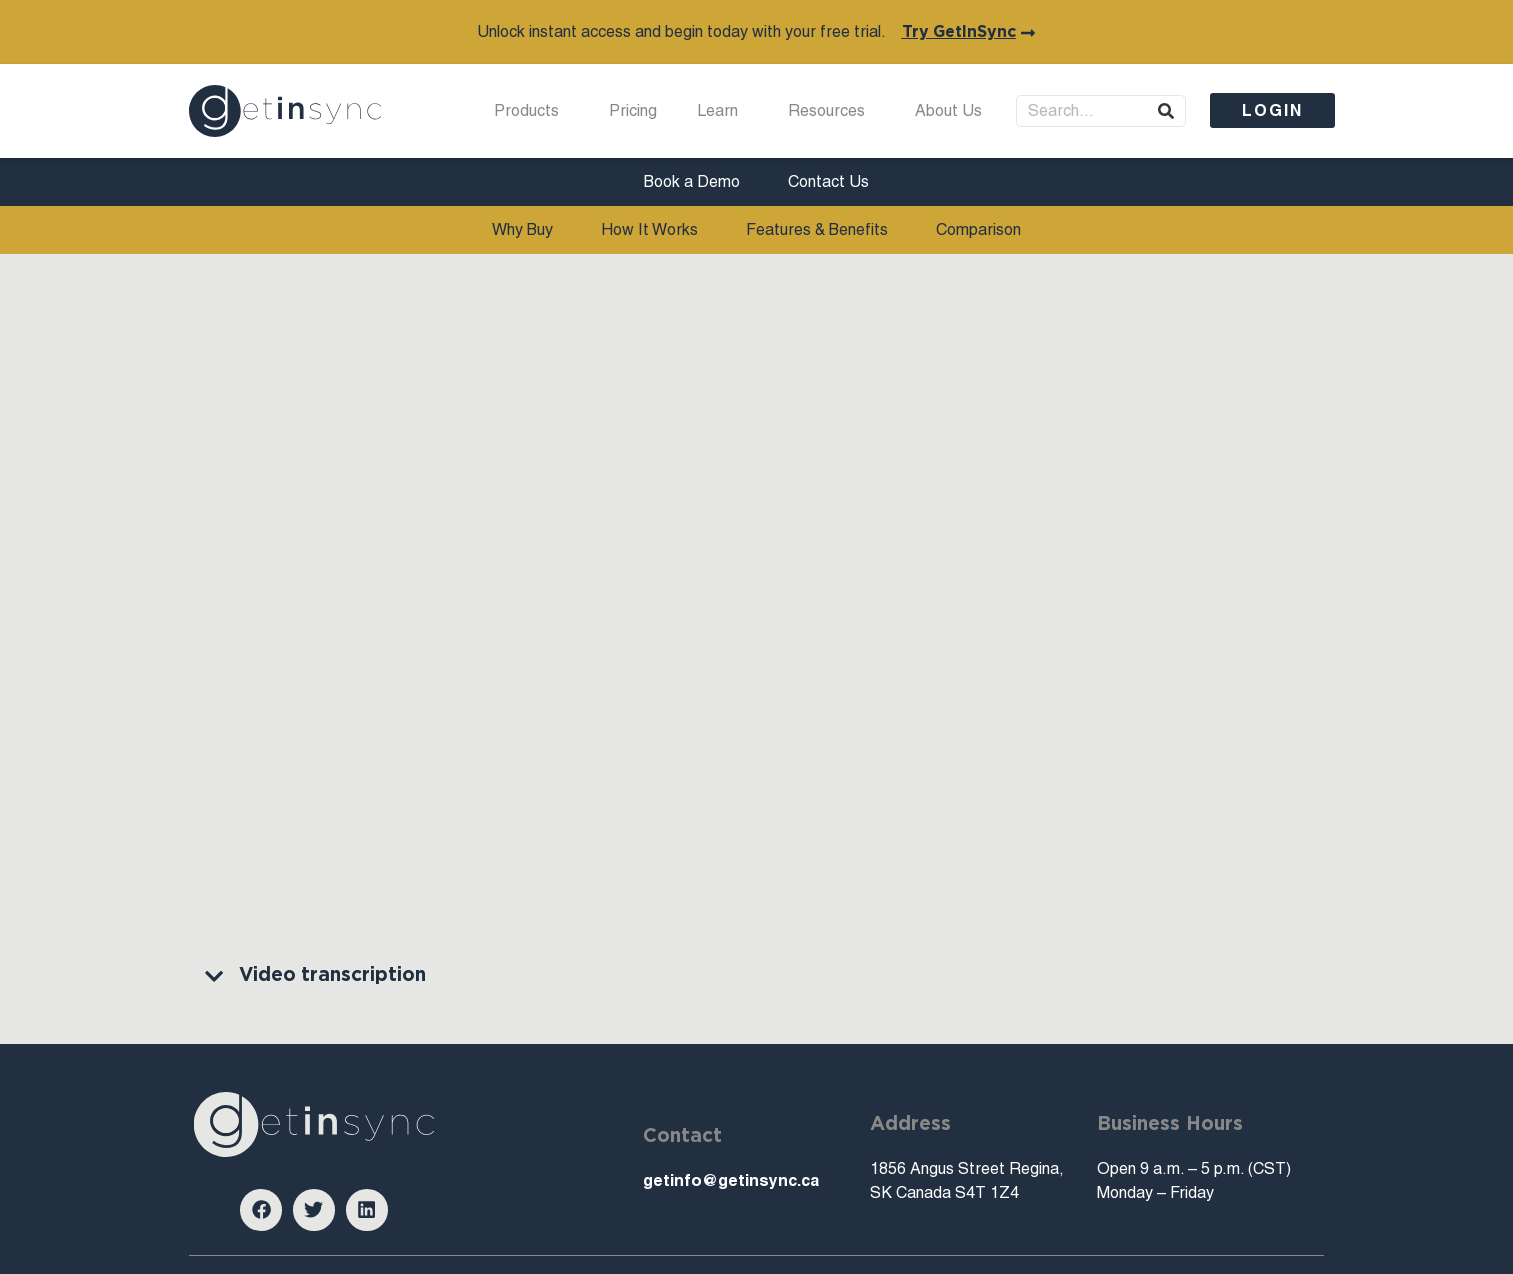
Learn (722, 111)
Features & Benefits (817, 229)
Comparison (978, 229)
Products (531, 111)
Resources (831, 111)
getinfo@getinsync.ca (731, 1180)
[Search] (1166, 111)
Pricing (633, 110)
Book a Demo (692, 181)
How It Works (649, 229)
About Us (953, 111)
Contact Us (828, 181)
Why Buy (522, 229)
